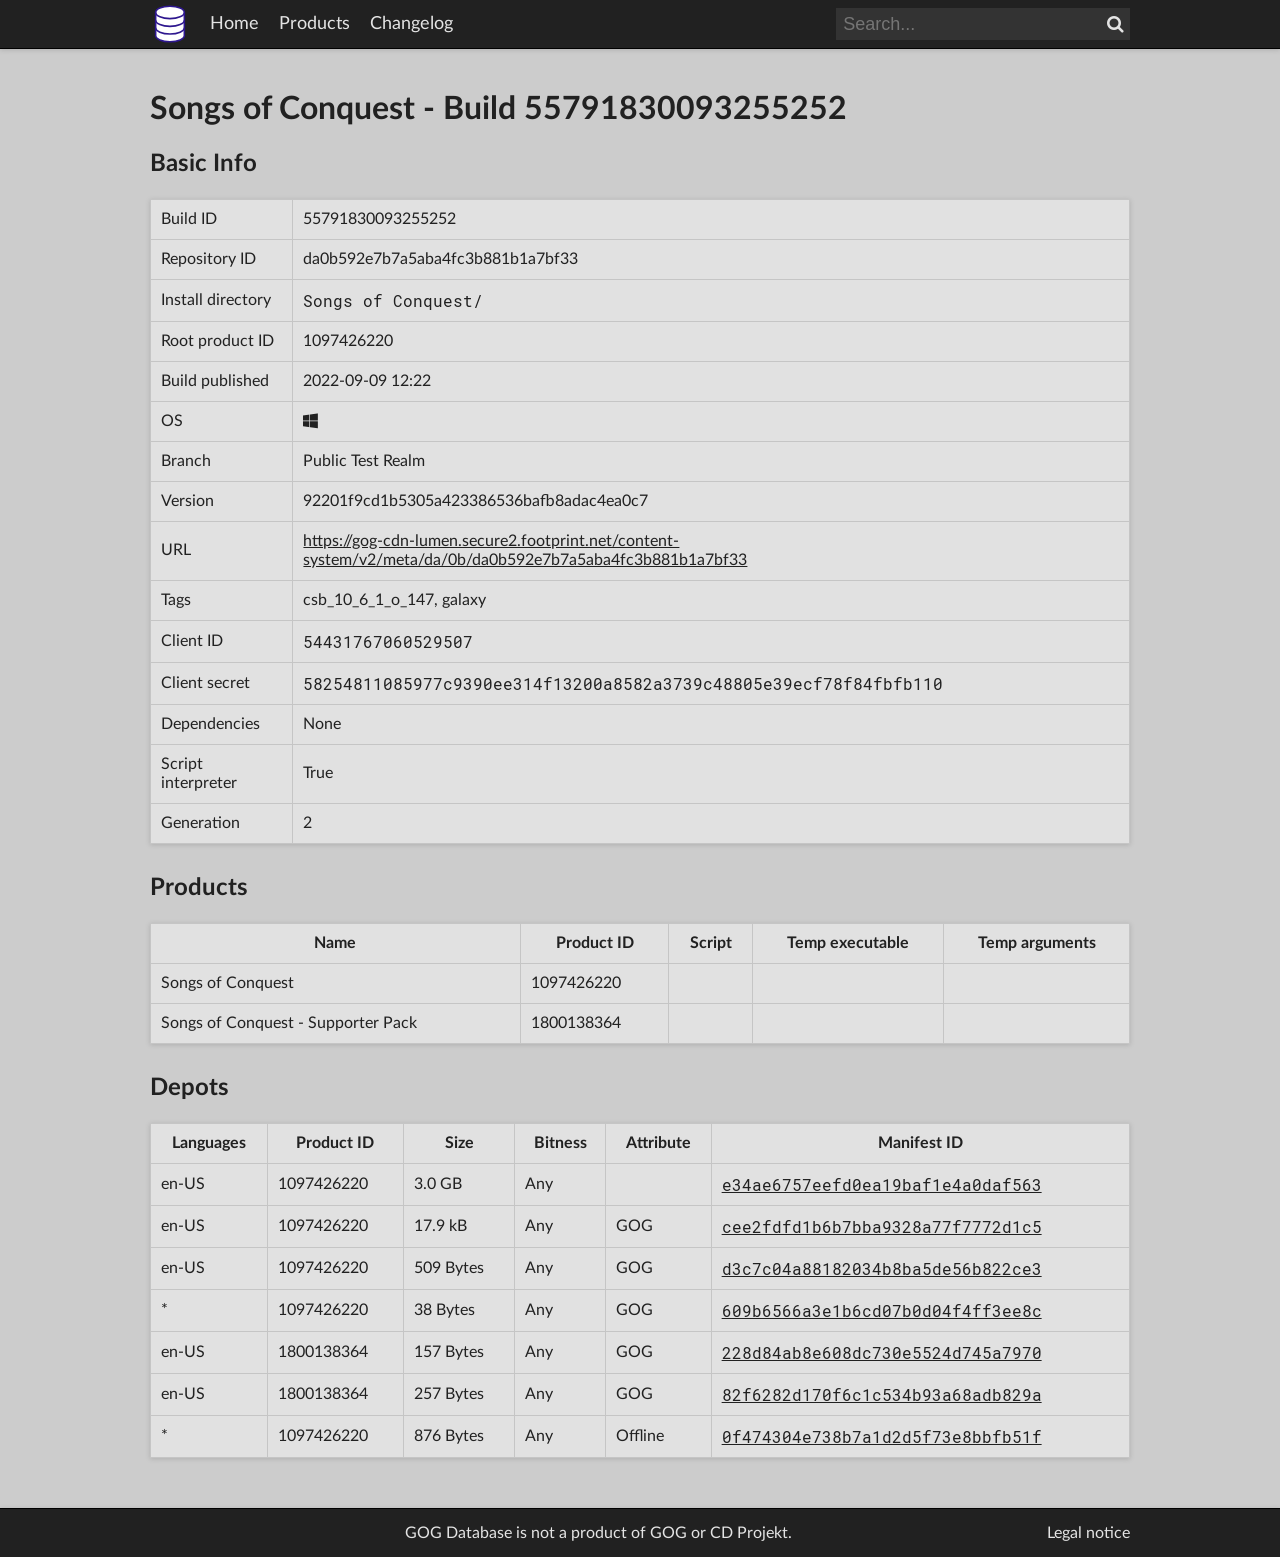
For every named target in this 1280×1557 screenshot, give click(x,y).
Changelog (411, 24)
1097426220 (348, 341)
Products (314, 24)
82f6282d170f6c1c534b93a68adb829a (882, 1394)
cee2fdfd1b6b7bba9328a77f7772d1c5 (882, 1226)
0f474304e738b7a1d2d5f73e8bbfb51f (882, 1436)
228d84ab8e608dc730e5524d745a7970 (882, 1352)
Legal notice (1088, 1533)
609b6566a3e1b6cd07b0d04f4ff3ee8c (882, 1310)
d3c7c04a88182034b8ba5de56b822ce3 (882, 1268)
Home (234, 24)
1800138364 (576, 1023)
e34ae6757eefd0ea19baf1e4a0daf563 (882, 1184)
